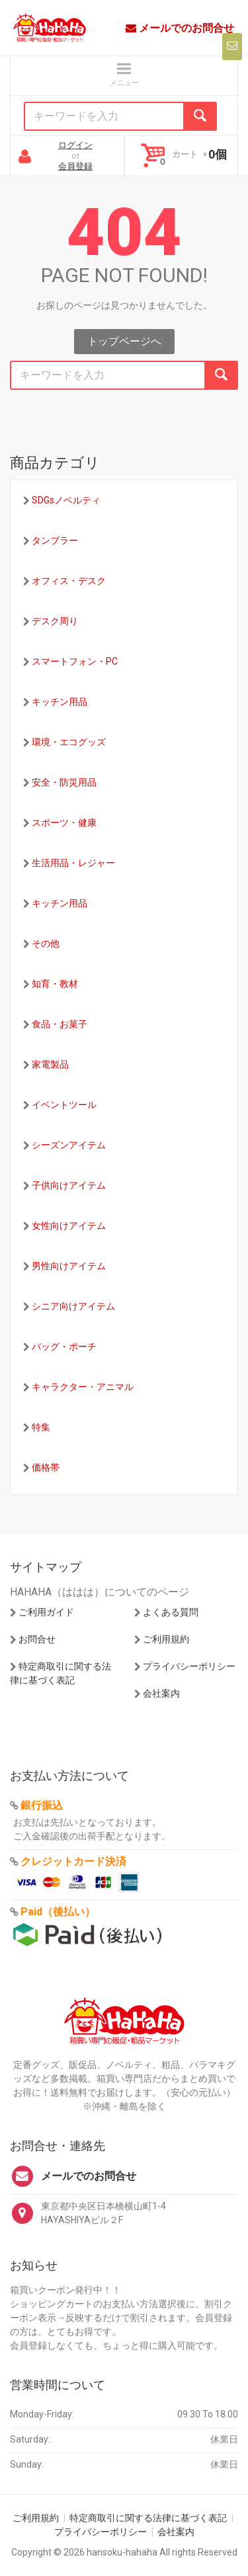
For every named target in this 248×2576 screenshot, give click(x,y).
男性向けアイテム (69, 1266)
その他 (46, 943)
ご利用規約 (166, 1639)
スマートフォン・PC (75, 661)
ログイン (75, 145)
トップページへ (124, 341)
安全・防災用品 (64, 782)
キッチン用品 (59, 701)
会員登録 (75, 166)
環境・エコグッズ (69, 742)
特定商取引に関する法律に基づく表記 (148, 2518)
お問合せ (37, 1639)
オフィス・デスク (69, 580)
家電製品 (50, 1064)
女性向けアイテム (69, 1225)
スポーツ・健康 (64, 822)
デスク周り (55, 621)
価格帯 (46, 1467)
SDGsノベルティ (66, 500)
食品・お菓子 (59, 1024)
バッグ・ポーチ (64, 1346)
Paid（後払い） (58, 1911)
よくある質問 (170, 1612)
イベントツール (64, 1104)
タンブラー (55, 540)
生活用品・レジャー (73, 863)
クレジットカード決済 (73, 1861)
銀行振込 (42, 1805)
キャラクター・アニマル (83, 1386)
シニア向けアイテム (73, 1306)
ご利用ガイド (46, 1612)
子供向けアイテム (69, 1185)
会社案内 (161, 1693)
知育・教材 (55, 983)
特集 (41, 1427)
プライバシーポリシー (189, 1666)
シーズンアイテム (69, 1145)
